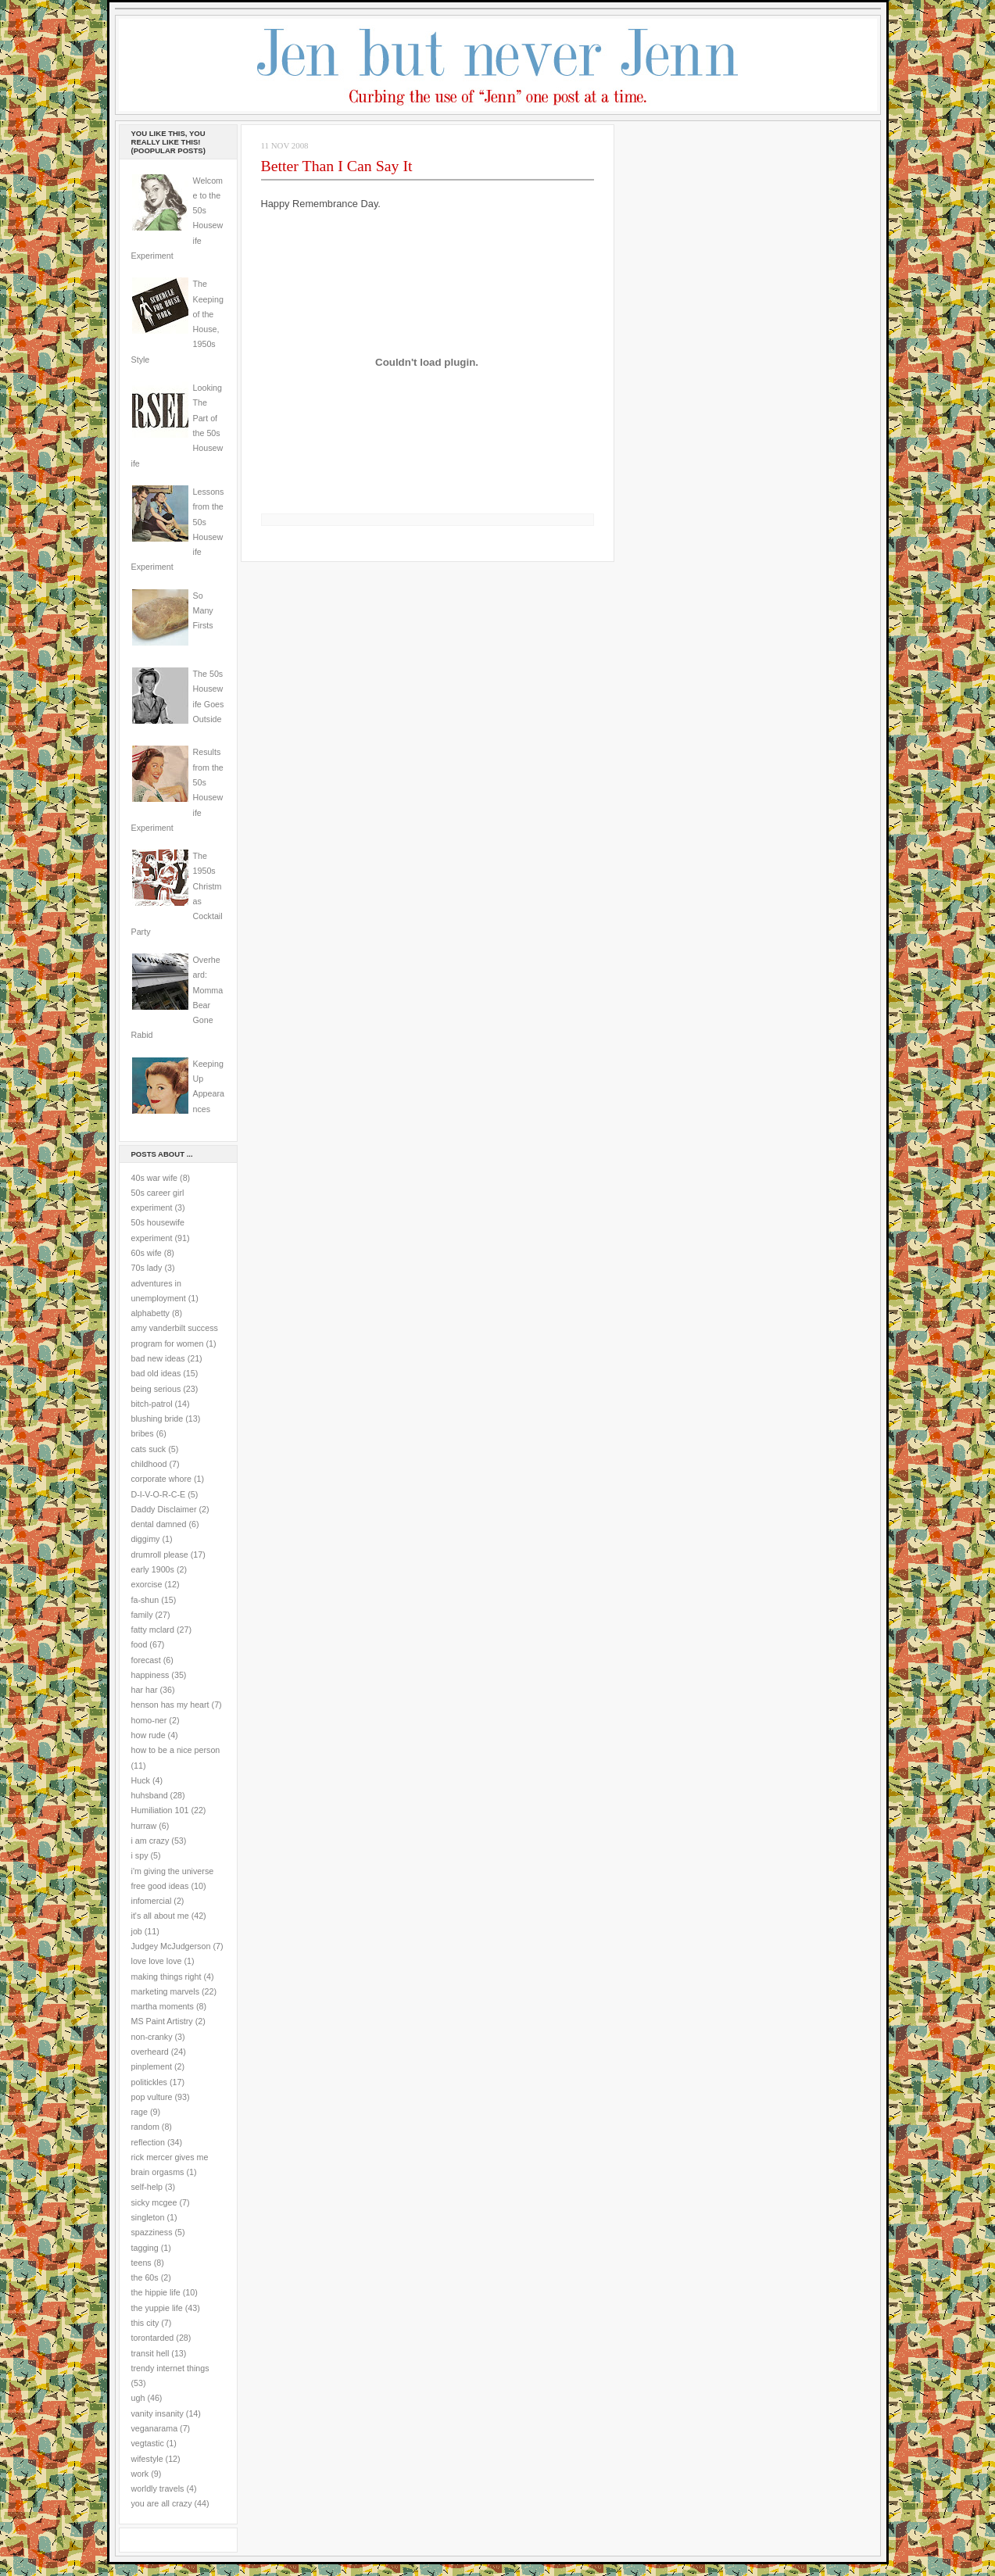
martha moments (162, 2006)
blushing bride (157, 1418)
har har (144, 1689)
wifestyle (147, 2458)
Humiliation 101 (160, 1810)
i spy (140, 1855)
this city (145, 2322)
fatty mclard (152, 1629)
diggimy (145, 1539)
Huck (140, 1780)
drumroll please (159, 1554)
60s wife (146, 1253)
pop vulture (152, 2097)
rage (139, 2111)
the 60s (145, 2277)
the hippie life (156, 2292)
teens (141, 2262)
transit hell (150, 2353)
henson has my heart (170, 1704)
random (145, 2126)
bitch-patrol (152, 1403)
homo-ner (149, 1720)
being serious (156, 1389)
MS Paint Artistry (162, 2021)
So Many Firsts (203, 611)
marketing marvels (165, 1991)
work (140, 2473)
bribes (142, 1433)
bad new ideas (158, 1358)
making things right (166, 1976)
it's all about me (160, 1915)
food (139, 1644)
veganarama (154, 2428)
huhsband (149, 1795)
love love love (156, 1961)
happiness (150, 1675)
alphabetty (150, 1313)
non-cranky (152, 2036)
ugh (138, 2397)
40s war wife (154, 1177)
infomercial (151, 1900)
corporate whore (161, 1478)
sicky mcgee (154, 2202)
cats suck (148, 1449)
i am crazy (150, 1840)
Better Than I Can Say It (337, 165)
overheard (150, 2051)
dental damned (159, 1524)
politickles (149, 2082)
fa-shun (145, 1600)
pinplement (151, 2066)
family (142, 1614)
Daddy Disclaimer (164, 1509)
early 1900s (152, 1569)
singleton (148, 2217)
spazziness (152, 2232)
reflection (148, 2142)
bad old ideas (156, 1373)
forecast (146, 1660)
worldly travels (157, 2488)
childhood (149, 1464)
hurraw (144, 1825)
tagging (145, 2247)
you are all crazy (161, 2503)
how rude (148, 1735)
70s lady (147, 1267)
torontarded (152, 2337)
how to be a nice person (175, 1750)
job (136, 1931)
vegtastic (147, 2443)
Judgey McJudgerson (171, 1946)
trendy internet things (170, 2368)
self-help (147, 2186)
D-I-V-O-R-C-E (158, 1494)
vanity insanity (157, 2413)
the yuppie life (157, 2308)
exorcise (147, 1584)
